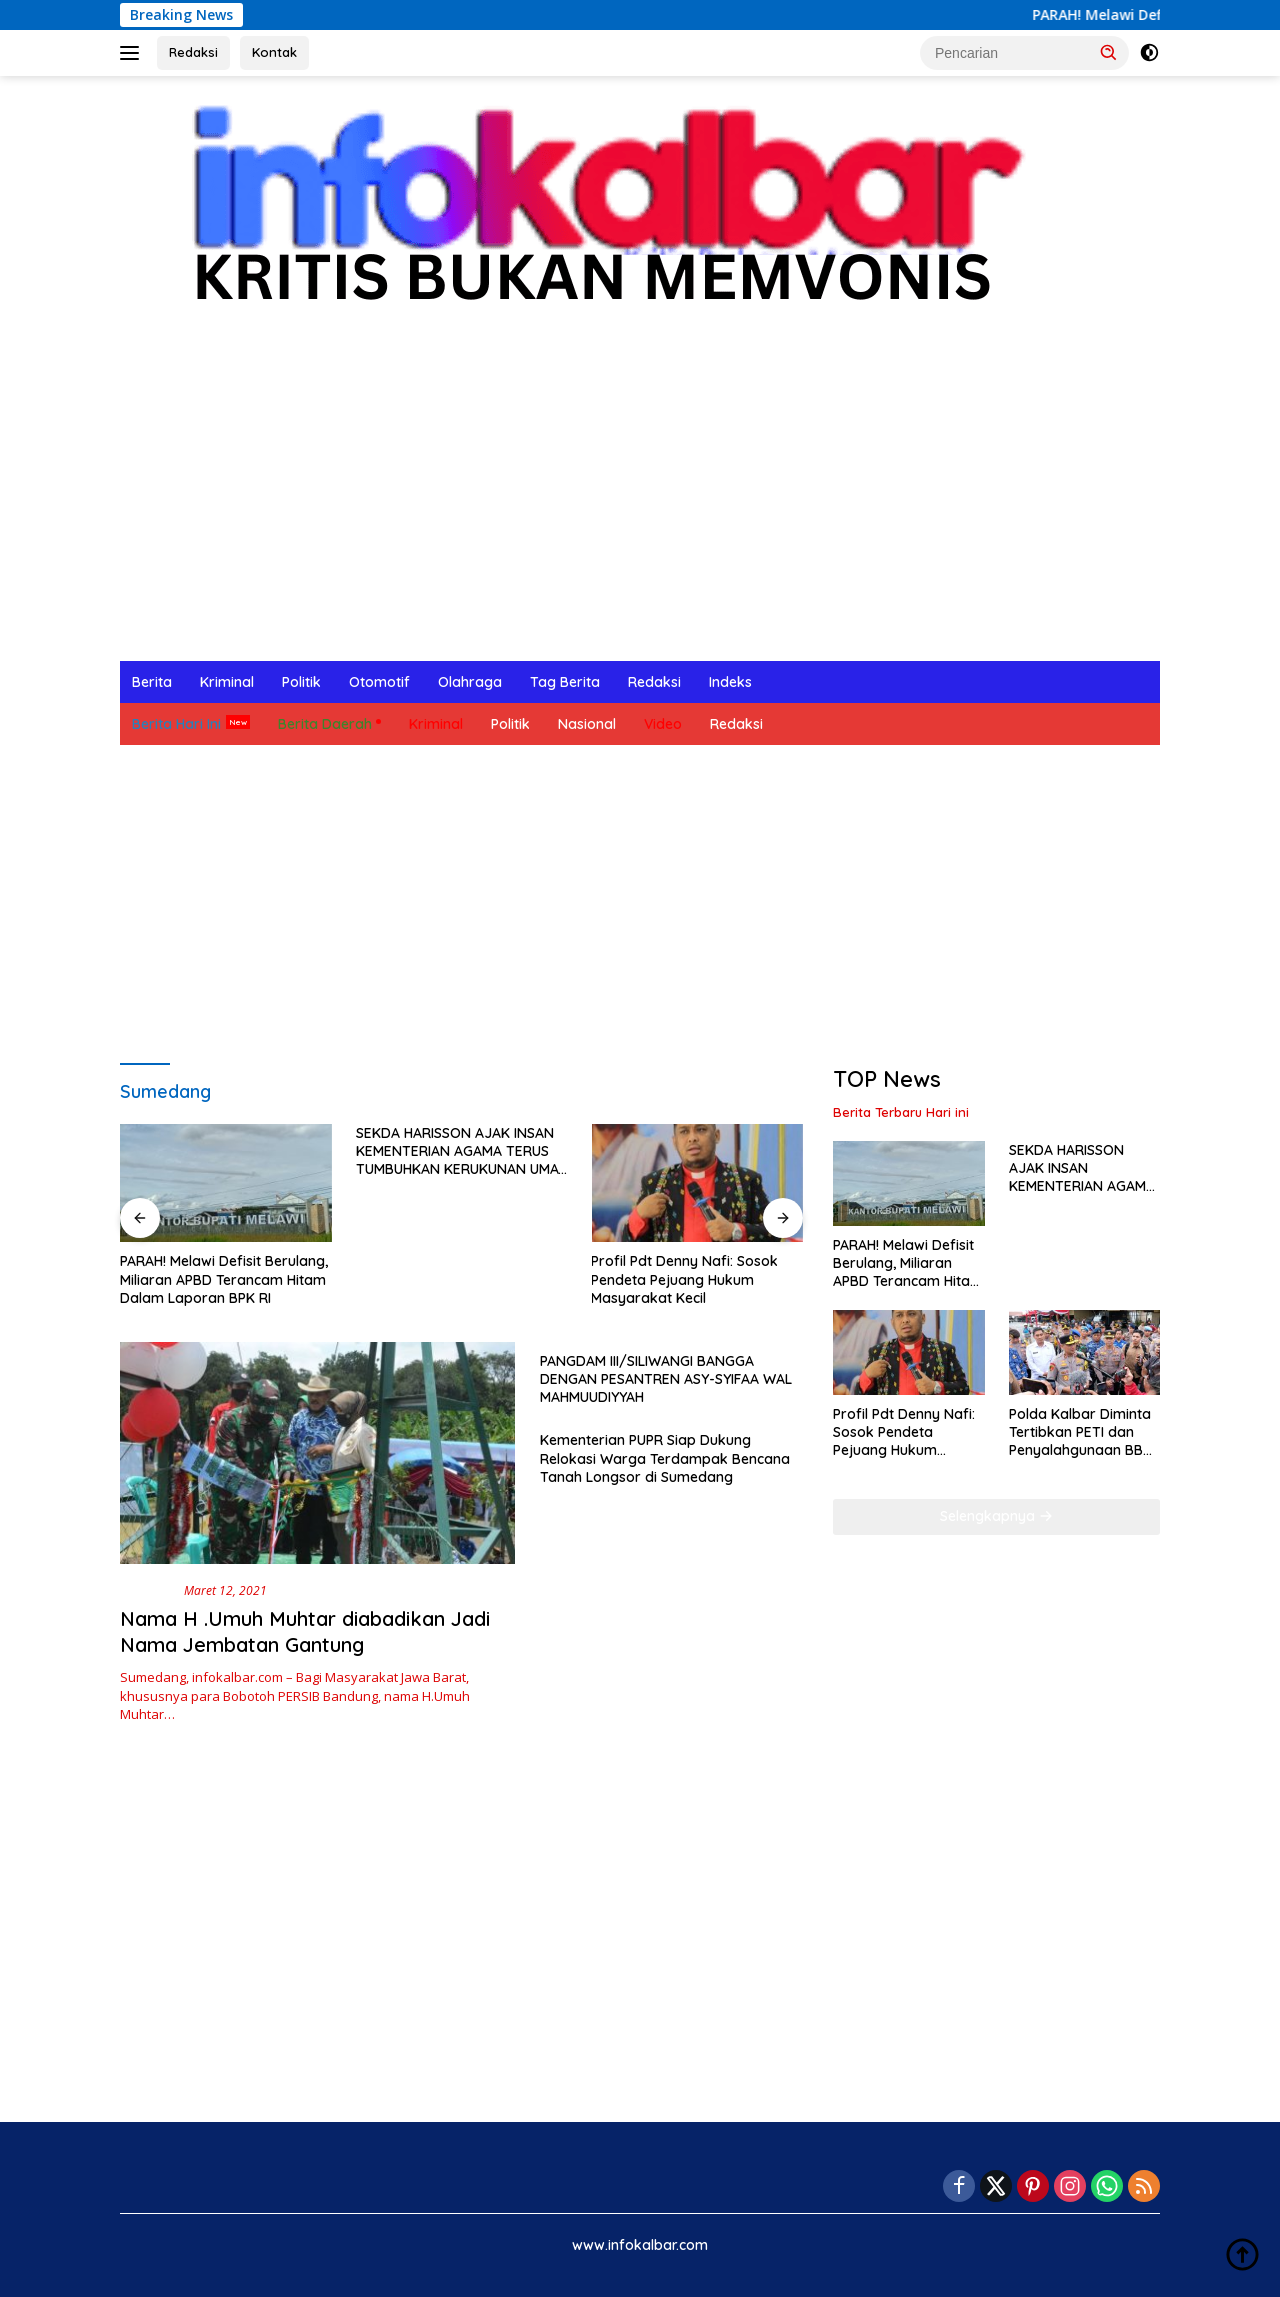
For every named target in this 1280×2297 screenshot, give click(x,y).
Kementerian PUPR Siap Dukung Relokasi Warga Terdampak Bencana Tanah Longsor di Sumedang (665, 1458)
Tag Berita (565, 682)
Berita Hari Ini (176, 724)
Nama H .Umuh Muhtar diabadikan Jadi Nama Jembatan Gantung (305, 1631)
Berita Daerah (325, 724)
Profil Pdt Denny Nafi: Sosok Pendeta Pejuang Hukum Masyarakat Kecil (684, 1279)
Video (663, 724)
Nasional (587, 724)
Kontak (274, 52)
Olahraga (470, 682)
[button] (1109, 52)
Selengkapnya (996, 1516)
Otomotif (379, 682)
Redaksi (193, 52)
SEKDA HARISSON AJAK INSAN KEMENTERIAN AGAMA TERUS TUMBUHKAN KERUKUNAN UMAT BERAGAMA (461, 1151)
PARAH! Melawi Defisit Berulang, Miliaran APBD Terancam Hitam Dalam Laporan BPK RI (224, 1279)
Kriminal (227, 682)
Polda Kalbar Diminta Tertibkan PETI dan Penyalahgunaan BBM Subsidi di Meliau (1081, 1432)
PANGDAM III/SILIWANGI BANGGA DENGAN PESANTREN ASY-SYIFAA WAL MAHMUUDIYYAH (666, 1379)
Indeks (730, 682)
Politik (301, 682)
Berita (152, 682)
